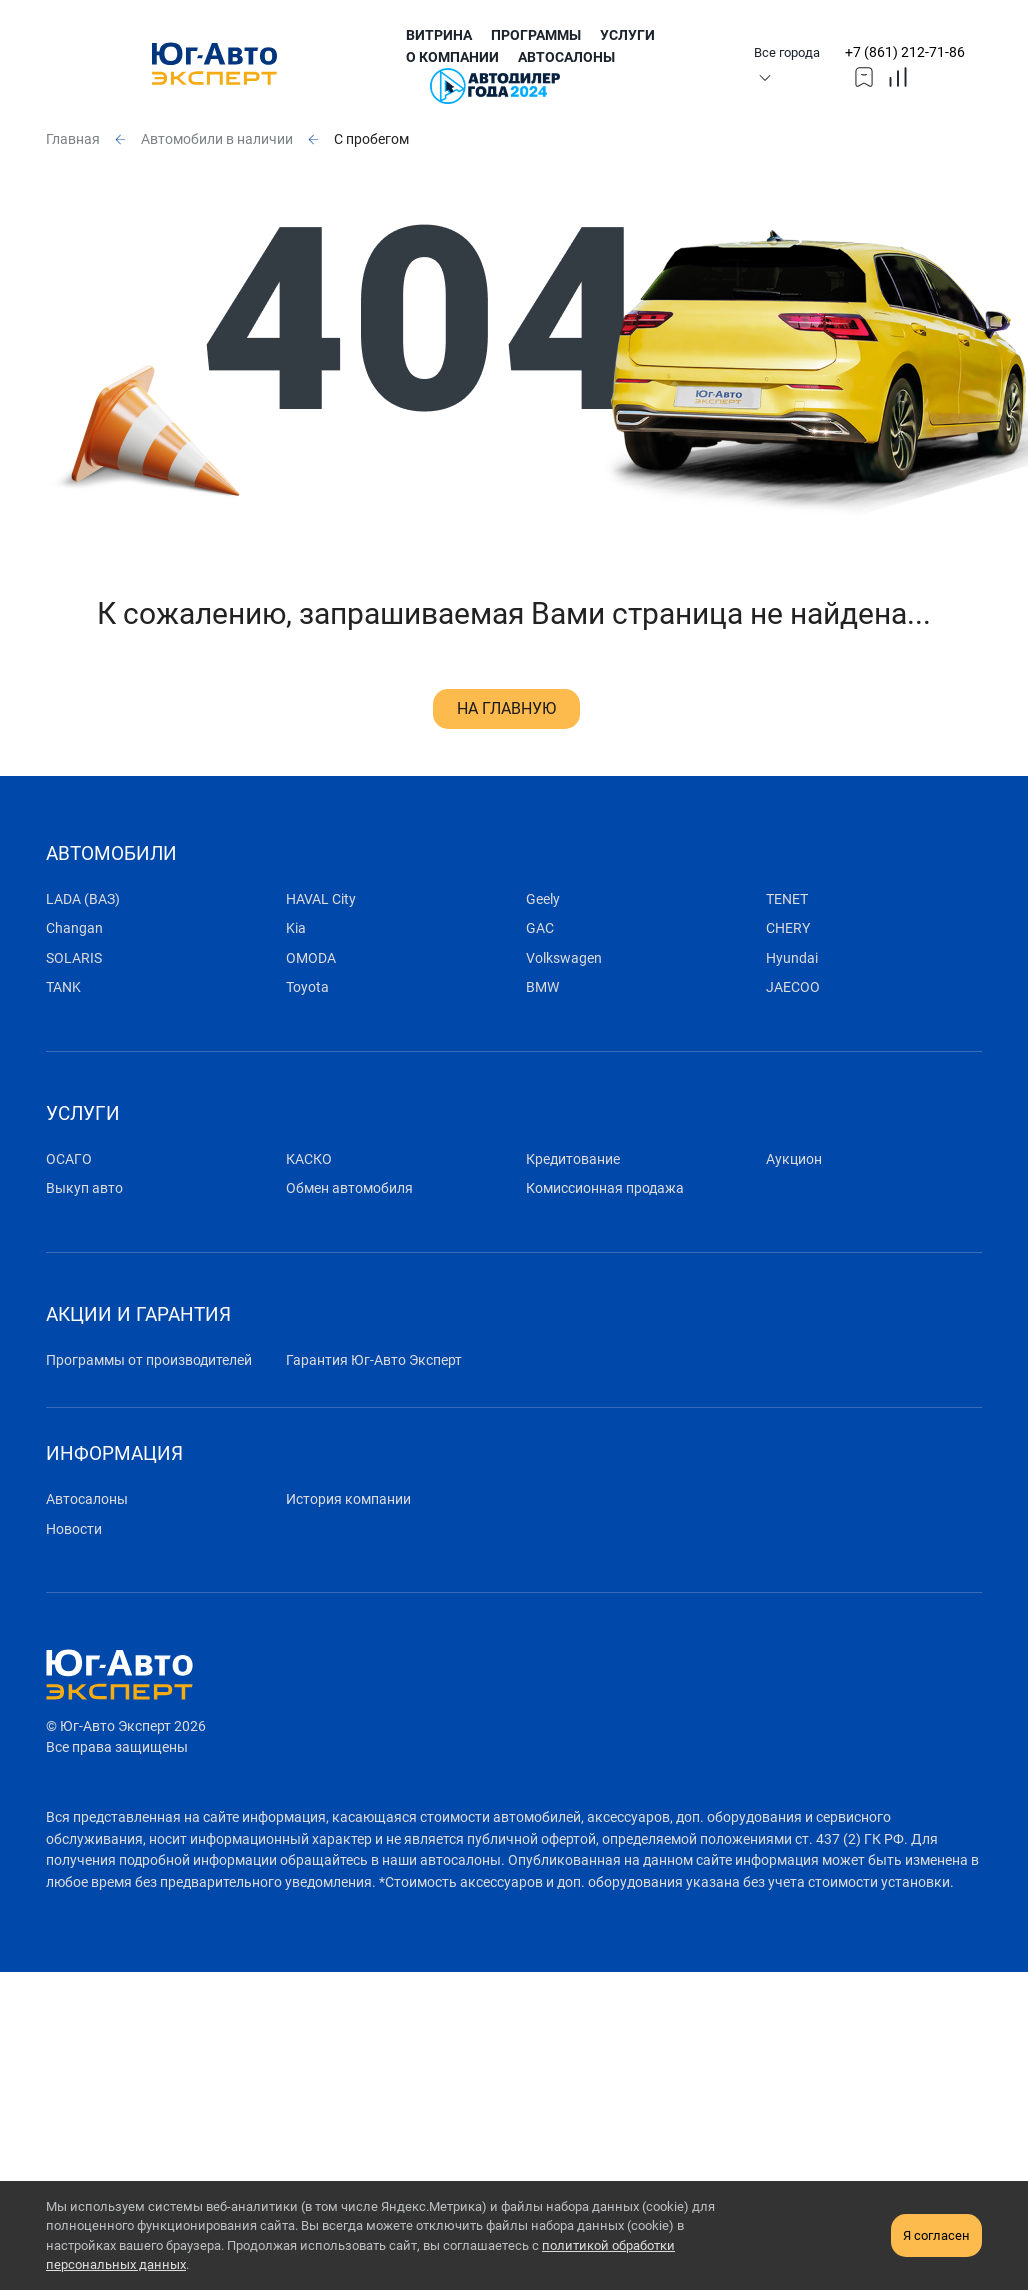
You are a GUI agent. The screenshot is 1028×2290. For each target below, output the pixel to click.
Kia (296, 928)
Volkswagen (564, 958)
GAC (540, 928)
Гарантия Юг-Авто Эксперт (374, 1360)
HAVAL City (321, 899)
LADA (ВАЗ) (83, 899)
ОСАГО (69, 1159)
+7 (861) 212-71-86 (905, 52)
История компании (348, 1499)
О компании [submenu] (452, 57)
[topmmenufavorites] (864, 76)
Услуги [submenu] (627, 35)
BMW (542, 987)
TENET (787, 899)
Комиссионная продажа (605, 1188)
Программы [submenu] (536, 35)
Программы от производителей (149, 1360)
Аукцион (794, 1159)
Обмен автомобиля (349, 1188)
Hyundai (792, 958)
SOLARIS (74, 958)
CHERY (788, 928)
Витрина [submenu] (439, 35)
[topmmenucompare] (898, 76)
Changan (74, 928)
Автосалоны (566, 57)
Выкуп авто (84, 1188)
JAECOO (793, 987)
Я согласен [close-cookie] (936, 2235)
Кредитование (573, 1159)
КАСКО (309, 1159)
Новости (74, 1529)
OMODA (311, 958)
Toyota (307, 987)
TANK (63, 987)
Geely (543, 899)
